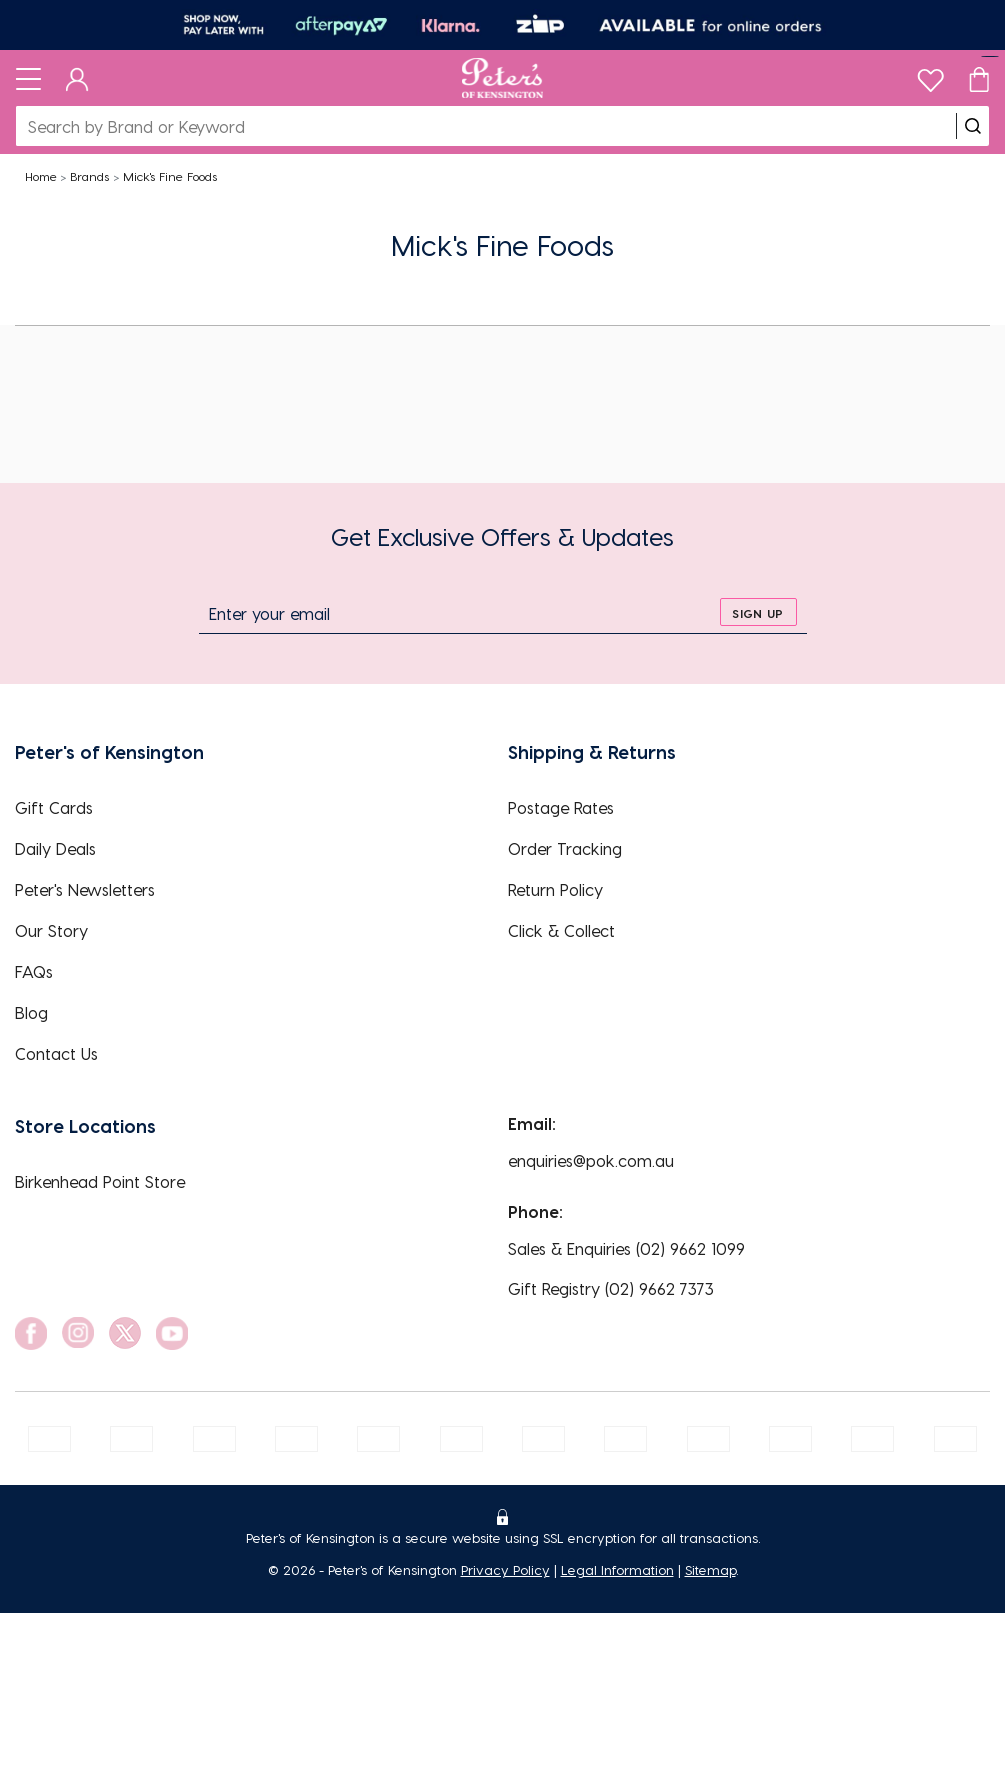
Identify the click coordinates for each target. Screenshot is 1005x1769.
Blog (31, 1012)
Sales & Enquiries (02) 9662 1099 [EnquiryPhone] (626, 1248)
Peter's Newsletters (85, 889)
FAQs (34, 971)
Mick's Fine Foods (170, 176)
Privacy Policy (505, 1569)
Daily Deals (55, 848)
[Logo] (502, 78)
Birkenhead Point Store (100, 1181)
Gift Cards (54, 807)
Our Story (51, 930)
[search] (973, 126)
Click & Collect (561, 930)
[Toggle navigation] (28, 78)
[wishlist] (930, 75)
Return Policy (555, 889)
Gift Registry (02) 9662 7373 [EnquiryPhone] (611, 1288)
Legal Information (617, 1569)
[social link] (31, 1333)
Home (41, 176)
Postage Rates (561, 807)
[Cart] (979, 78)
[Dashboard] (77, 78)
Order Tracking (565, 848)
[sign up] (758, 612)
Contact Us (56, 1053)
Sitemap (710, 1569)
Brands (89, 176)
